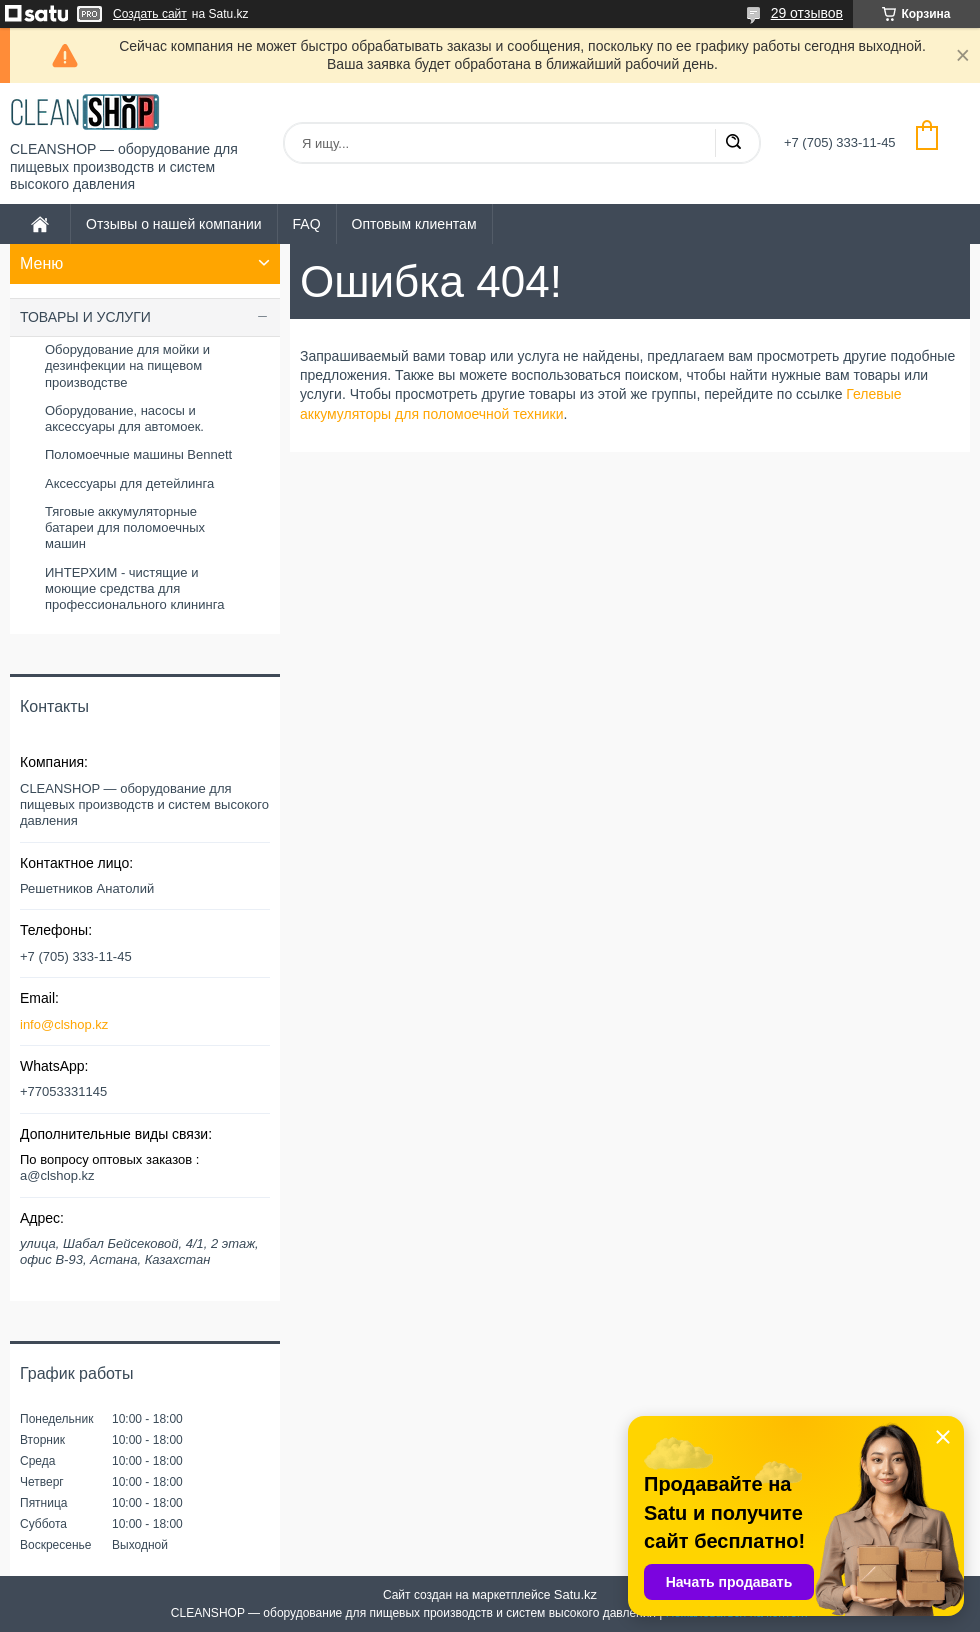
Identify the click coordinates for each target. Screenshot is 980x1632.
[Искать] (733, 143)
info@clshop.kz (64, 1024)
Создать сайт (150, 14)
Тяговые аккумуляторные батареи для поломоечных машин (125, 528)
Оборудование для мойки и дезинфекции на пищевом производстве (127, 366)
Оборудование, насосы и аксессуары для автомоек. (124, 418)
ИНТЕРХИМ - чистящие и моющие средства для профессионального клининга (134, 589)
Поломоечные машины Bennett (138, 454)
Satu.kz (575, 1594)
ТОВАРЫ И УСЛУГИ (85, 317)
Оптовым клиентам (414, 224)
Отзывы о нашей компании (174, 224)
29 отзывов (807, 13)
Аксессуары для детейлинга (129, 483)
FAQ (307, 224)
